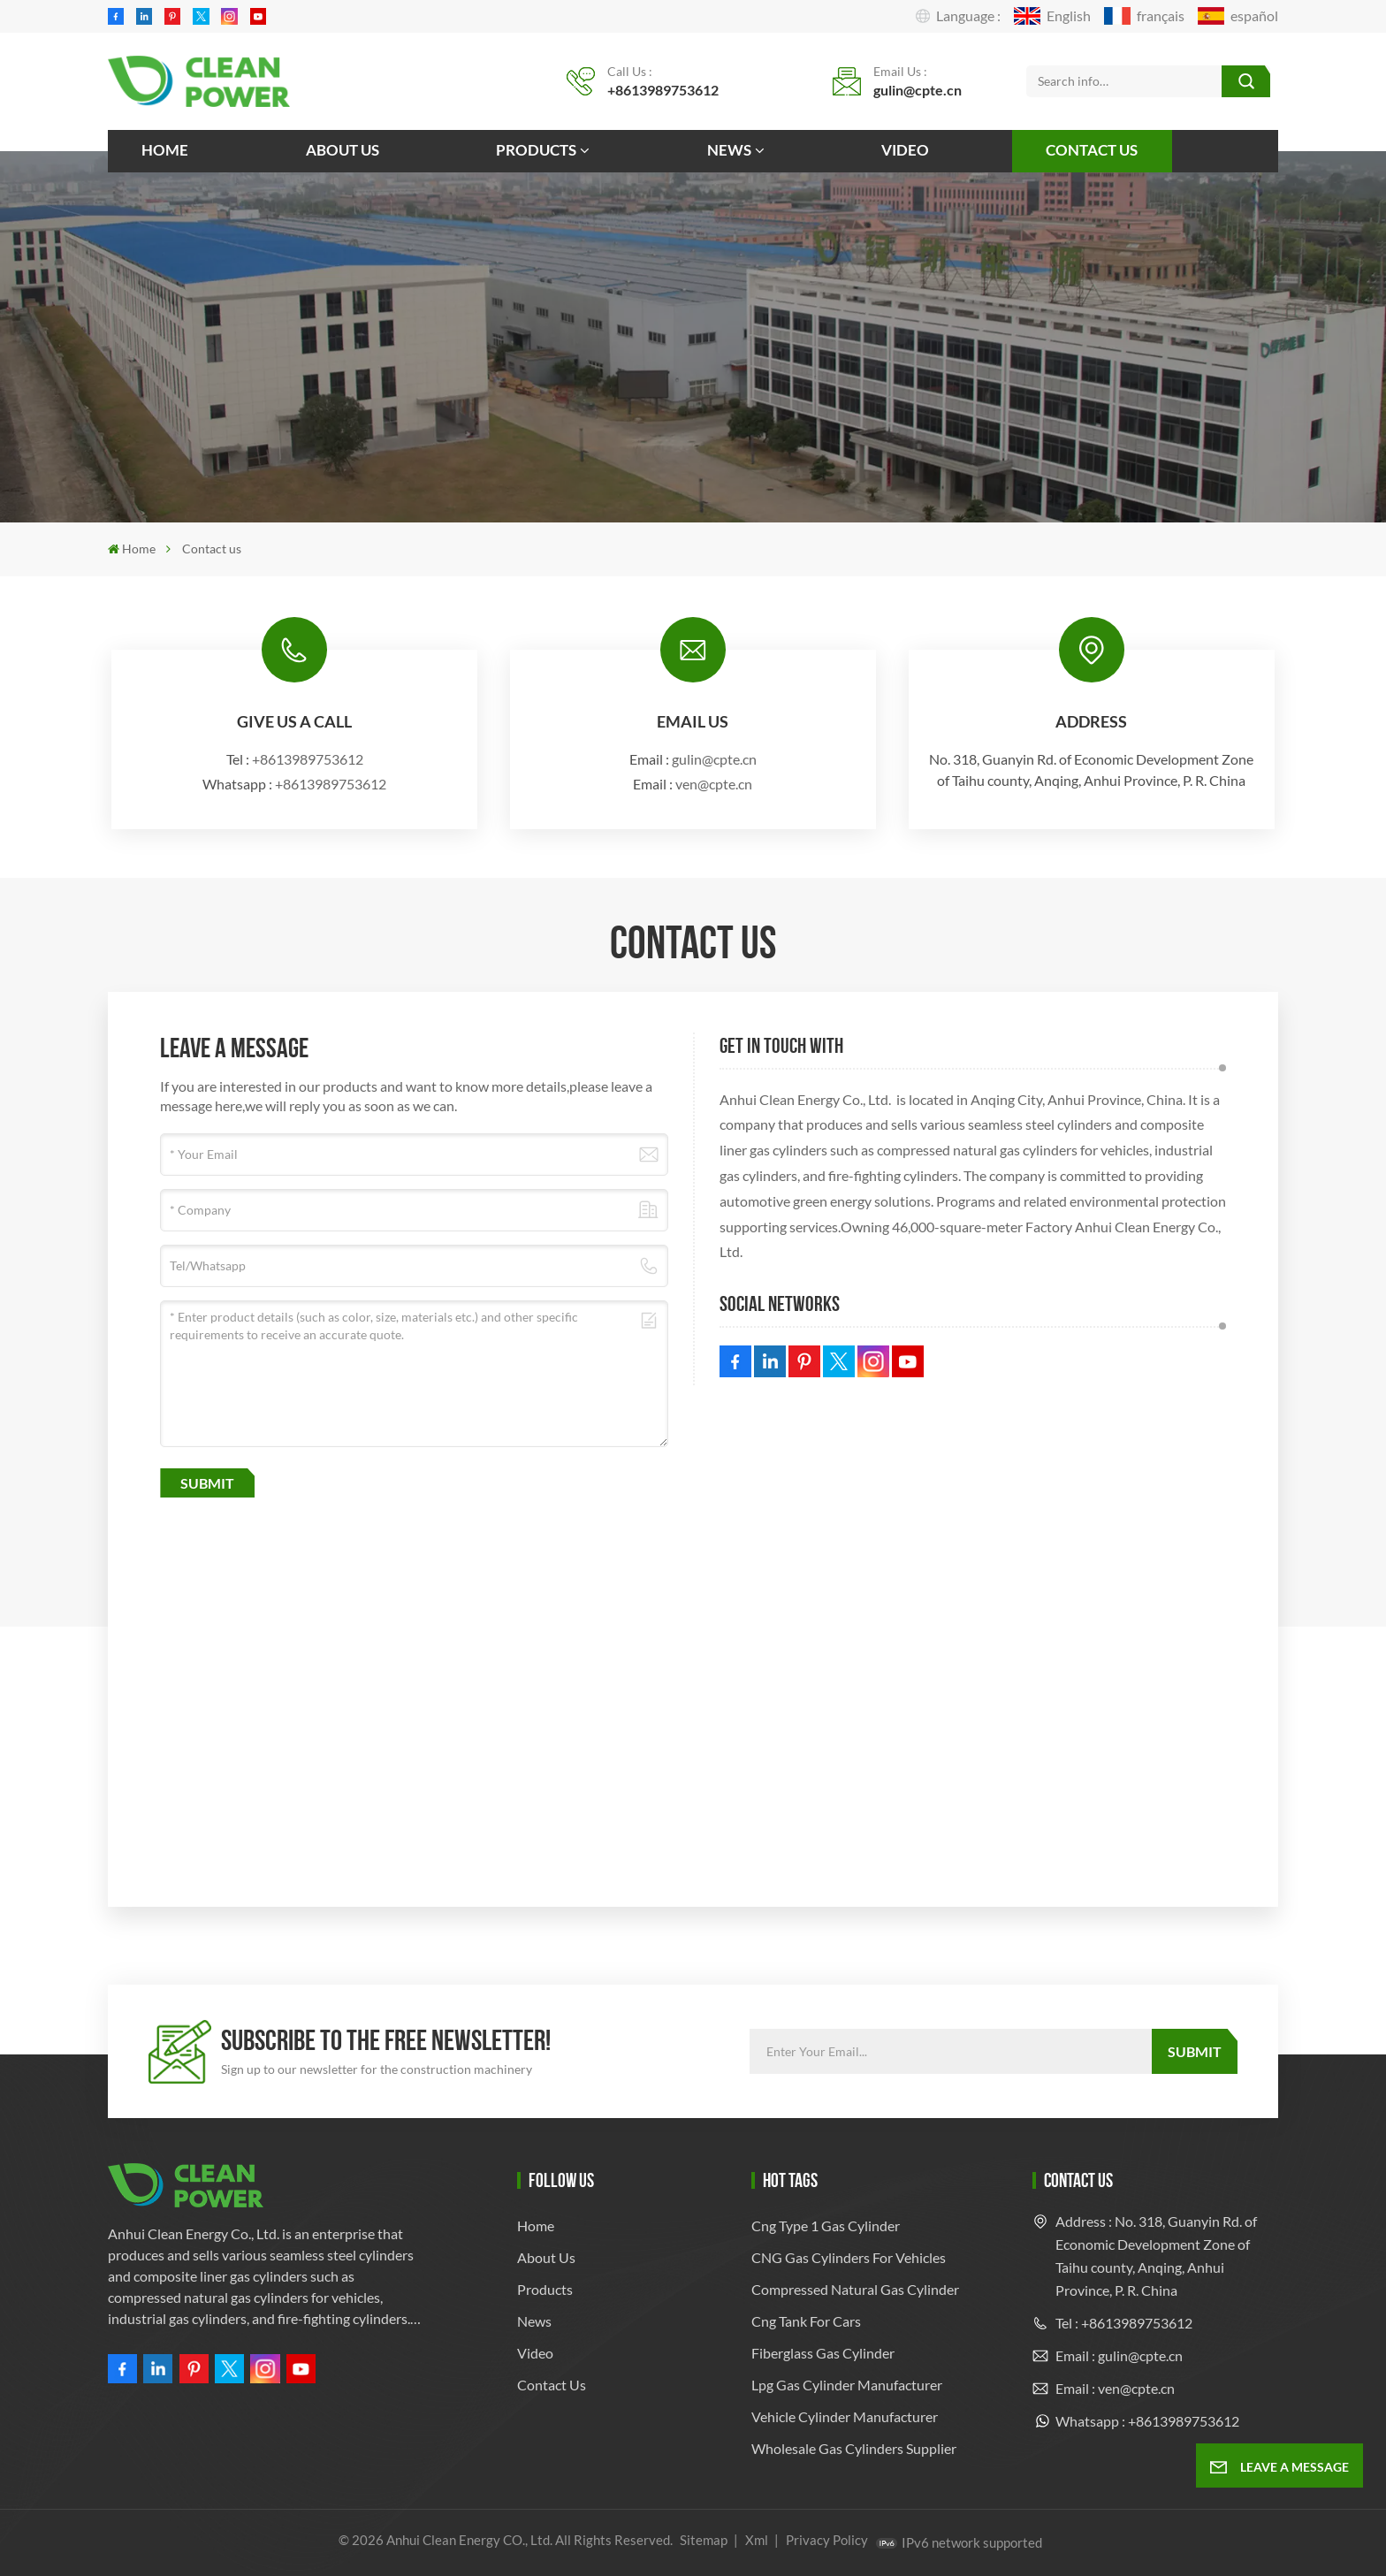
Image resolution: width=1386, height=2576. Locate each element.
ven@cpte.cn (713, 783)
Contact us (1092, 150)
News (729, 150)
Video (905, 150)
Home (164, 150)
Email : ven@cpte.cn (1115, 2388)
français (1144, 16)
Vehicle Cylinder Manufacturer (844, 2416)
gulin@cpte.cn (917, 89)
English (1052, 16)
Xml (756, 2540)
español (1238, 16)
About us (342, 150)
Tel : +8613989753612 (1123, 2322)
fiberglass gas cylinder (823, 2352)
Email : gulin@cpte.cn (1119, 2355)
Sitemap (703, 2540)
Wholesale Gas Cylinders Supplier (853, 2448)
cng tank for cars (806, 2321)
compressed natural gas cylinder (855, 2289)
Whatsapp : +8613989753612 (1147, 2420)
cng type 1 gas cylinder (825, 2225)
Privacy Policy (827, 2540)
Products (536, 150)
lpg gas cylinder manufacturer (846, 2384)
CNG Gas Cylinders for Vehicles (848, 2257)
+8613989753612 (663, 89)
